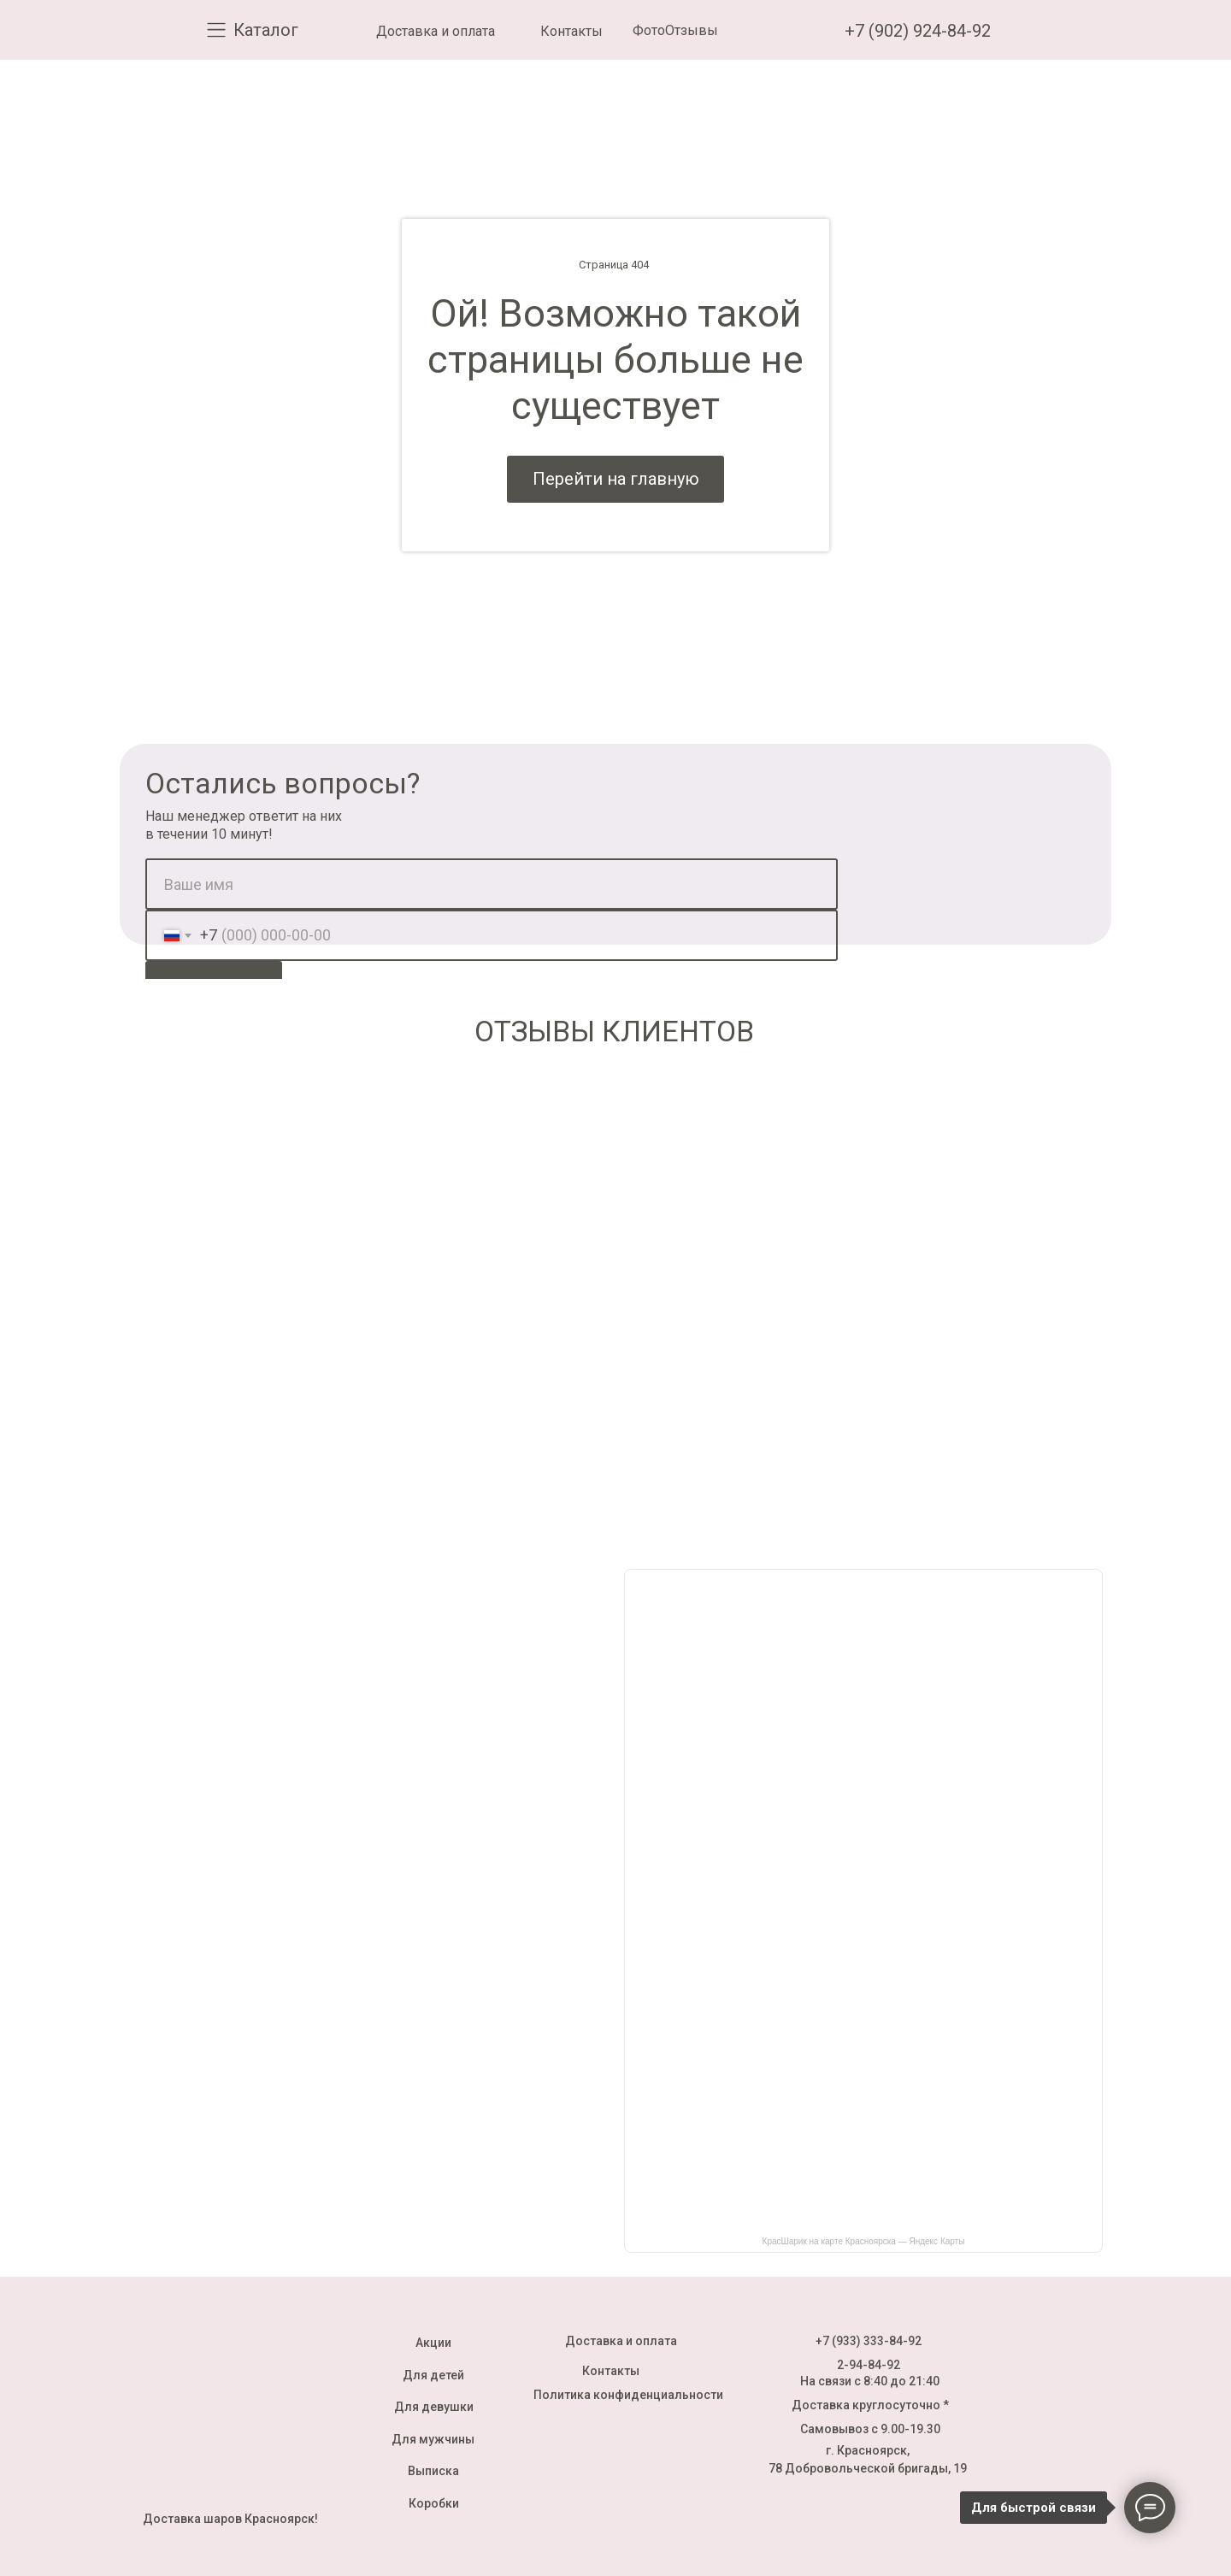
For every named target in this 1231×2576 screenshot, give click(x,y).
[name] (491, 884)
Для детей (433, 2375)
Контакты (571, 31)
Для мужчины (433, 2439)
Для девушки (434, 2407)
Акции (433, 2342)
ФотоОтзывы (675, 30)
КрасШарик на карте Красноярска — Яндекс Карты (864, 2241)
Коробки (434, 2503)
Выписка (433, 2471)
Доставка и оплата (435, 31)
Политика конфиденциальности (628, 2395)
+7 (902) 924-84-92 (918, 31)
